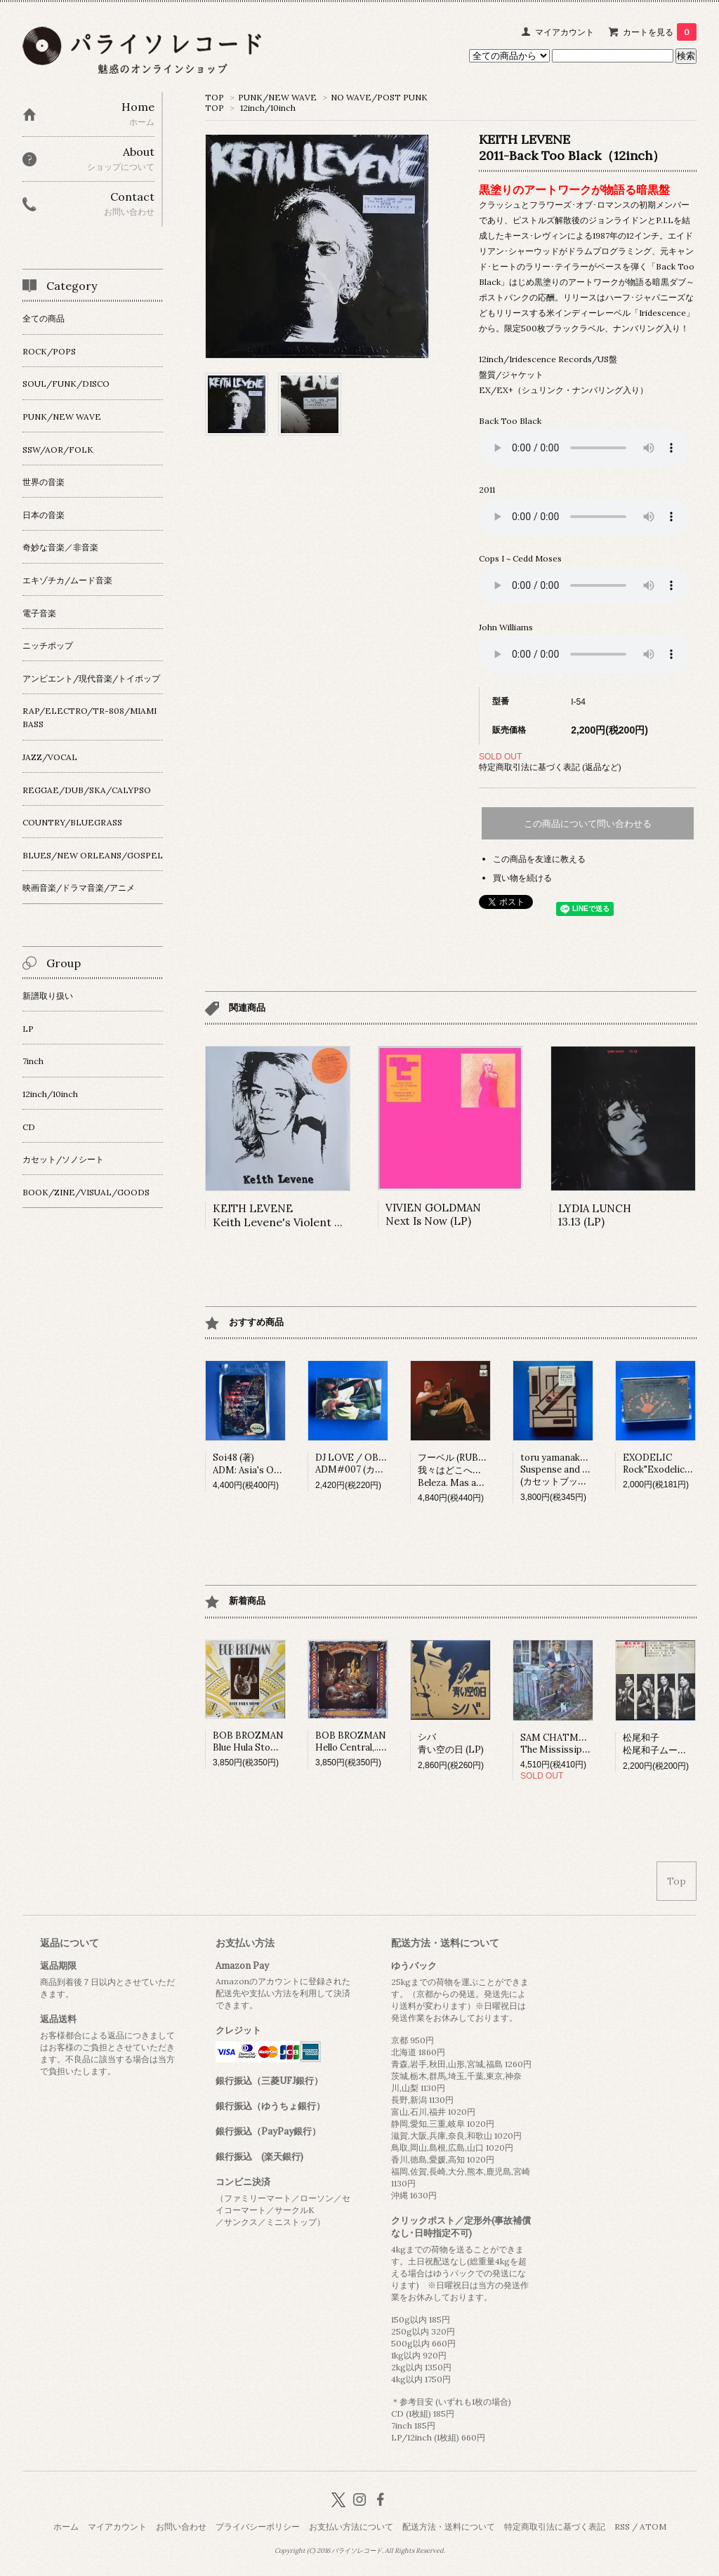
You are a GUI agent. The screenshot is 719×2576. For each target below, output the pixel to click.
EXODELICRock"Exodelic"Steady (670, 1463)
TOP (214, 97)
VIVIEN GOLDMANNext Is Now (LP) (433, 1214)
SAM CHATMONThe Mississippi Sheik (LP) (578, 1743)
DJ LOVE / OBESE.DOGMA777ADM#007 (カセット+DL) (382, 1463)
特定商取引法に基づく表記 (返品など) (550, 767)
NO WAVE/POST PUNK (379, 97)
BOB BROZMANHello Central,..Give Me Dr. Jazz (382, 1741)
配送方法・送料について (448, 2526)
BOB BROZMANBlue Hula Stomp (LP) (259, 1741)
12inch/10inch (268, 107)
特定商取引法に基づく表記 (554, 2526)
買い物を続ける (522, 877)
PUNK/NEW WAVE (277, 97)
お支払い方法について (351, 2526)
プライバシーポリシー (258, 2526)
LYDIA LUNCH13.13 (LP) (594, 1215)
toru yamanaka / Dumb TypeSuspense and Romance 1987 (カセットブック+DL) (583, 1469)
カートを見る (660, 32)
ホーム (66, 2526)
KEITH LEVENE (304, 1215)
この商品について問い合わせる (588, 823)
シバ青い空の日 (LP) (451, 1743)
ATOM (653, 2526)
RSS (622, 2526)
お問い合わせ (181, 2526)
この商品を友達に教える (539, 859)
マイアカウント (564, 32)
